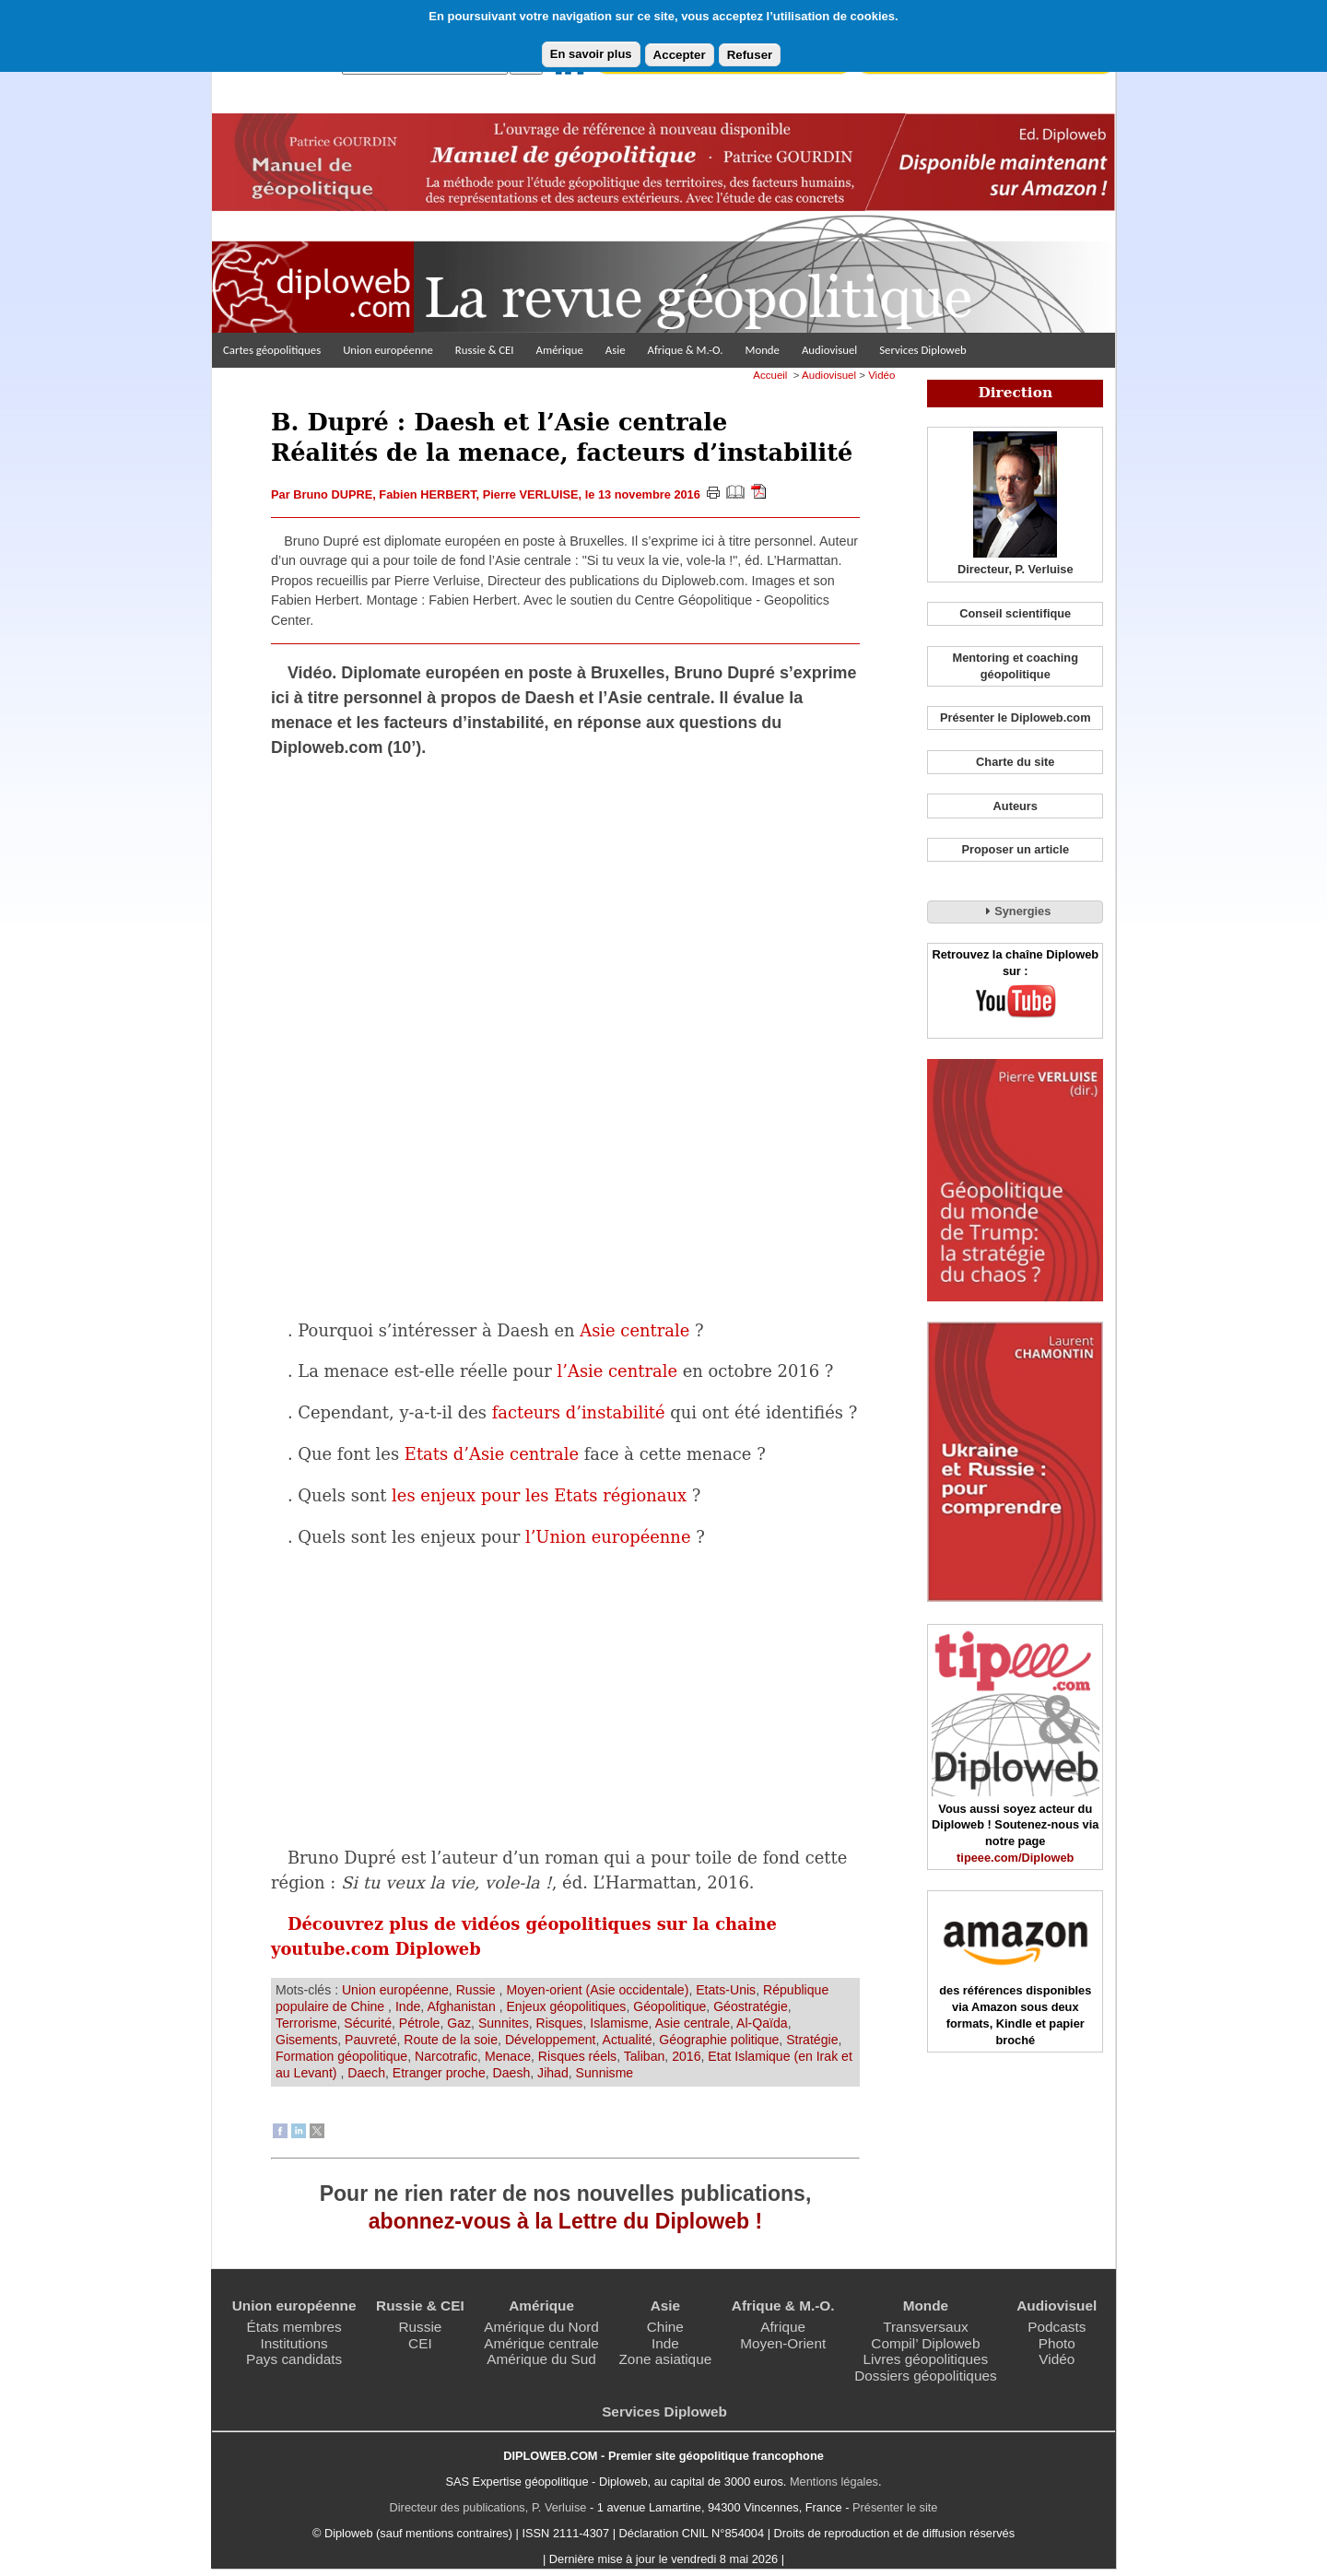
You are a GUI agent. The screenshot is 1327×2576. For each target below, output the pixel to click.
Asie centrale (634, 1330)
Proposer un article (1015, 849)
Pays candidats (294, 2359)
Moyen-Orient (783, 2343)
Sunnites (503, 2023)
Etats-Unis (726, 1989)
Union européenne (388, 350)
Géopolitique (669, 2006)
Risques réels (577, 2056)
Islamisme (619, 2023)
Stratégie (812, 2039)
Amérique (559, 350)
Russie (477, 1989)
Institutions (293, 2343)
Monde (762, 350)
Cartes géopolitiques (272, 350)
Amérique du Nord (541, 2327)
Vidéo (881, 375)
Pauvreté (370, 2039)
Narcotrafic (446, 2056)
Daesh (512, 2072)
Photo (1057, 2343)
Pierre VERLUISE (531, 494)
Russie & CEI (484, 350)
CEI (420, 2343)
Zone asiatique (664, 2359)
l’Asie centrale (617, 1371)
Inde (407, 2006)
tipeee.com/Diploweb (1015, 1857)
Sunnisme (605, 2072)
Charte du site (1015, 762)
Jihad (553, 2072)
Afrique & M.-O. (685, 350)
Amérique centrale (541, 2343)
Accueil (770, 375)
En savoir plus (591, 54)
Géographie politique (719, 2039)
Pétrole (419, 2023)
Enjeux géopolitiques (566, 2006)
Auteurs (1015, 806)
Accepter (679, 55)
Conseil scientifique (1015, 613)
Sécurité (368, 2023)
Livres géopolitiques (926, 2359)
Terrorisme (306, 2023)
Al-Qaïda (762, 2023)
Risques (559, 2023)
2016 (686, 2056)
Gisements (306, 2039)
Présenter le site (894, 2507)
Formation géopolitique (341, 2056)
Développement (550, 2039)
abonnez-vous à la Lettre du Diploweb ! (565, 2221)
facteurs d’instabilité (578, 1412)
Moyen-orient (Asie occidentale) (597, 1989)
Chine (665, 2327)
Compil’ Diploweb (925, 2343)
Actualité (627, 2039)
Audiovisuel (829, 350)
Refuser (750, 55)
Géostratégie (750, 2006)
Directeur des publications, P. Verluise (488, 2507)
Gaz (459, 2023)
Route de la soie (451, 2039)
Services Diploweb (923, 350)
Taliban (644, 2056)
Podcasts (1057, 2327)
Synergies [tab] (1015, 910)
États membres (293, 2327)
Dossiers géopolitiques (925, 2375)
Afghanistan (463, 2006)
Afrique (782, 2327)
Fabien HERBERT (427, 494)
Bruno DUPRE (332, 494)
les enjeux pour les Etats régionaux (539, 1495)
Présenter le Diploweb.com (1015, 717)
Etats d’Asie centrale (492, 1454)
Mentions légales (834, 2481)
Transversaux (925, 2327)
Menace (508, 2056)
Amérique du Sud (541, 2359)
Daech (366, 2072)
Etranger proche (439, 2072)
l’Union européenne (608, 1537)
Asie (615, 350)
